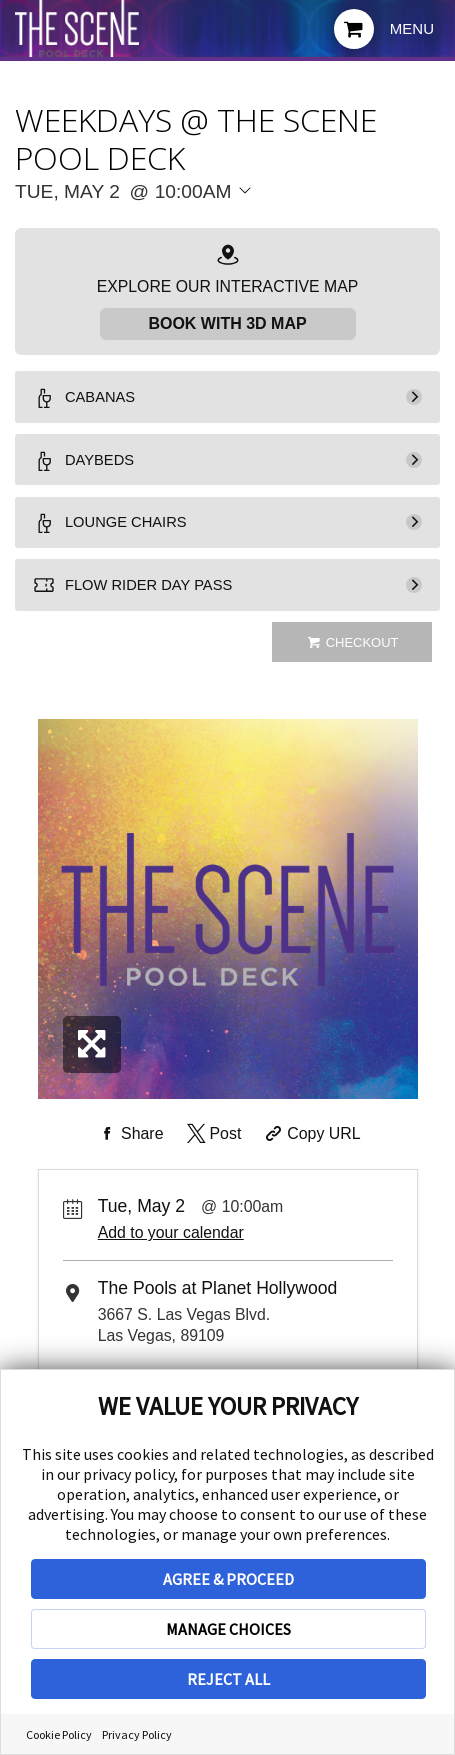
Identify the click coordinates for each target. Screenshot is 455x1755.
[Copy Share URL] (311, 1153)
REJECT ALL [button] (228, 1679)
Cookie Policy (59, 1734)
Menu (412, 28)
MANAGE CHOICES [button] (228, 1629)
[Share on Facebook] (129, 1153)
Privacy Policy (137, 1734)
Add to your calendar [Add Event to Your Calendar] (171, 1251)
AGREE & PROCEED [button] (228, 1579)
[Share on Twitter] (212, 1153)
